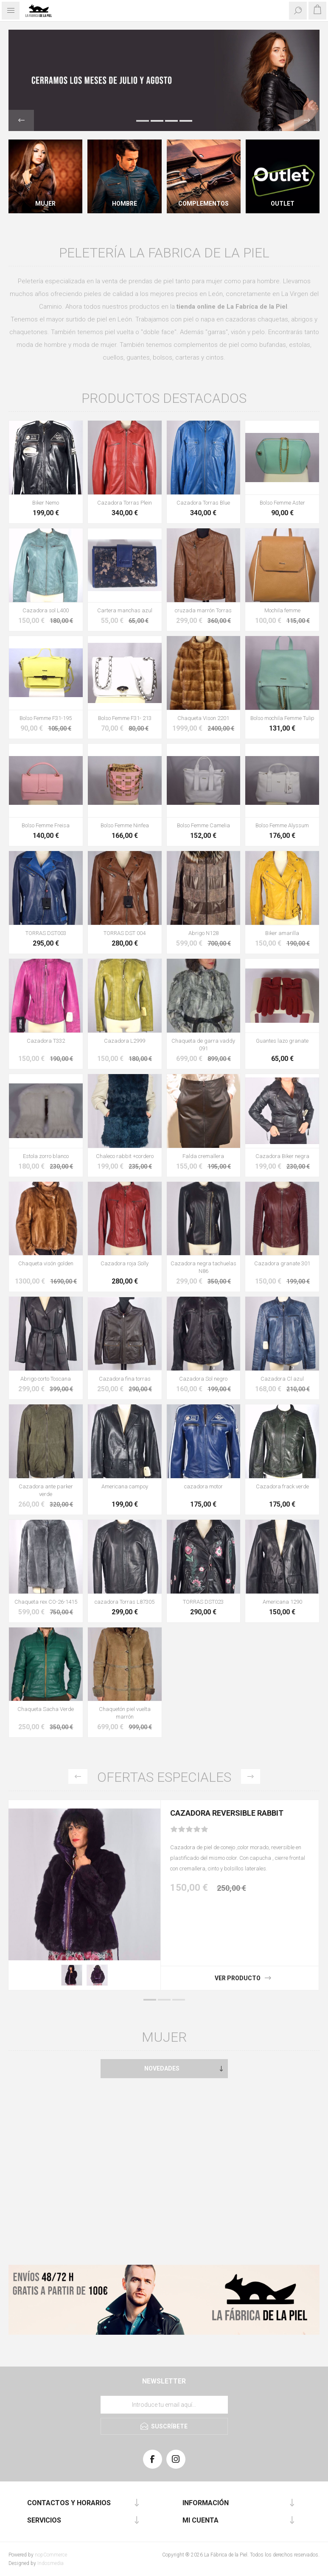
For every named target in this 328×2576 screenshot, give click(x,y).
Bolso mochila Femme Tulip (282, 718)
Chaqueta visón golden (45, 1263)
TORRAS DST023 (203, 1602)
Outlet (282, 203)
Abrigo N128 (203, 933)
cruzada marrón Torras (203, 610)
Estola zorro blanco (46, 1156)
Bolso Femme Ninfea (125, 825)
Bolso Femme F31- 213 (124, 718)
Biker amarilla (282, 933)
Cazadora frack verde (282, 1486)
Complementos (203, 203)
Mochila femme (282, 610)
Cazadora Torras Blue (203, 503)
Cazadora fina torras (125, 1379)
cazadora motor (203, 1486)
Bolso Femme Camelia (203, 825)
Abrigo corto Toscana (45, 1379)
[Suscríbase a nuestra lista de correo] (164, 2405)
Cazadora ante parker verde (46, 1490)
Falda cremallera (203, 1156)
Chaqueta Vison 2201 (203, 718)
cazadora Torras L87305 (124, 1602)
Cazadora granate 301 (282, 1263)
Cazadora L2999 (124, 1041)
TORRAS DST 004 (125, 933)
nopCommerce (51, 2555)
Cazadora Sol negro (203, 1379)
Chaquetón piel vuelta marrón (125, 1713)
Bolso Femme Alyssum (282, 825)
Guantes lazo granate (282, 1041)
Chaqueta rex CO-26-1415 (45, 1602)
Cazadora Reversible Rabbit (226, 1813)
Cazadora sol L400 (45, 610)
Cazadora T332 (46, 1041)
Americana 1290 (282, 1602)
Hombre (124, 203)
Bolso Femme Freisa (46, 825)
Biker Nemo (45, 503)
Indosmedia (50, 2563)
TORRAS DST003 (45, 933)
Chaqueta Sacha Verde (45, 1709)
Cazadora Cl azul (282, 1379)
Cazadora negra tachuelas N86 (203, 1267)
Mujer (45, 203)
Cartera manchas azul (124, 610)
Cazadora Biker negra (282, 1156)
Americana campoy (124, 1486)
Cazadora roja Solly (125, 1263)
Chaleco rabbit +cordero (125, 1156)
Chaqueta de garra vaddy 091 (203, 1045)
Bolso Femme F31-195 (46, 718)
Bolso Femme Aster (282, 503)
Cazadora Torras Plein (124, 503)
